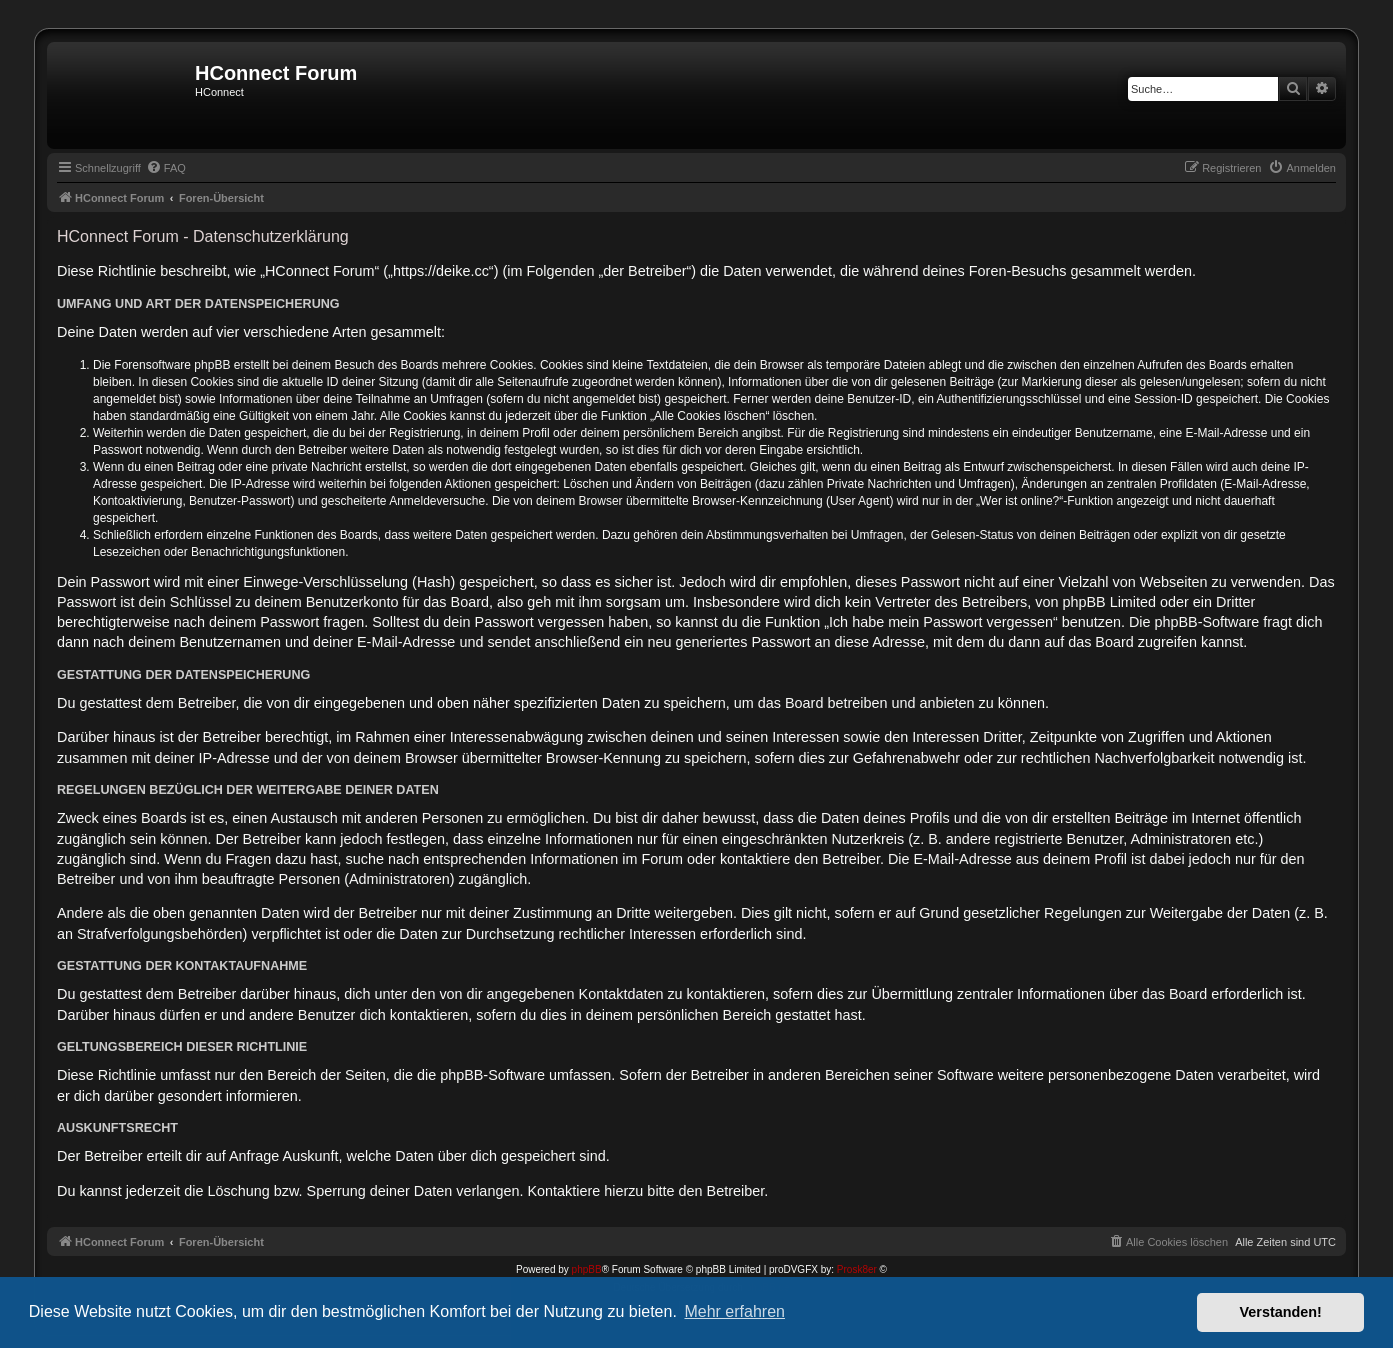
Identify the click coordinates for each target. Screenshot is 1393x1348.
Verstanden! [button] (1281, 1312)
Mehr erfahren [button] (734, 1311)
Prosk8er (857, 1269)
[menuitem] (166, 168)
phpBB (587, 1269)
